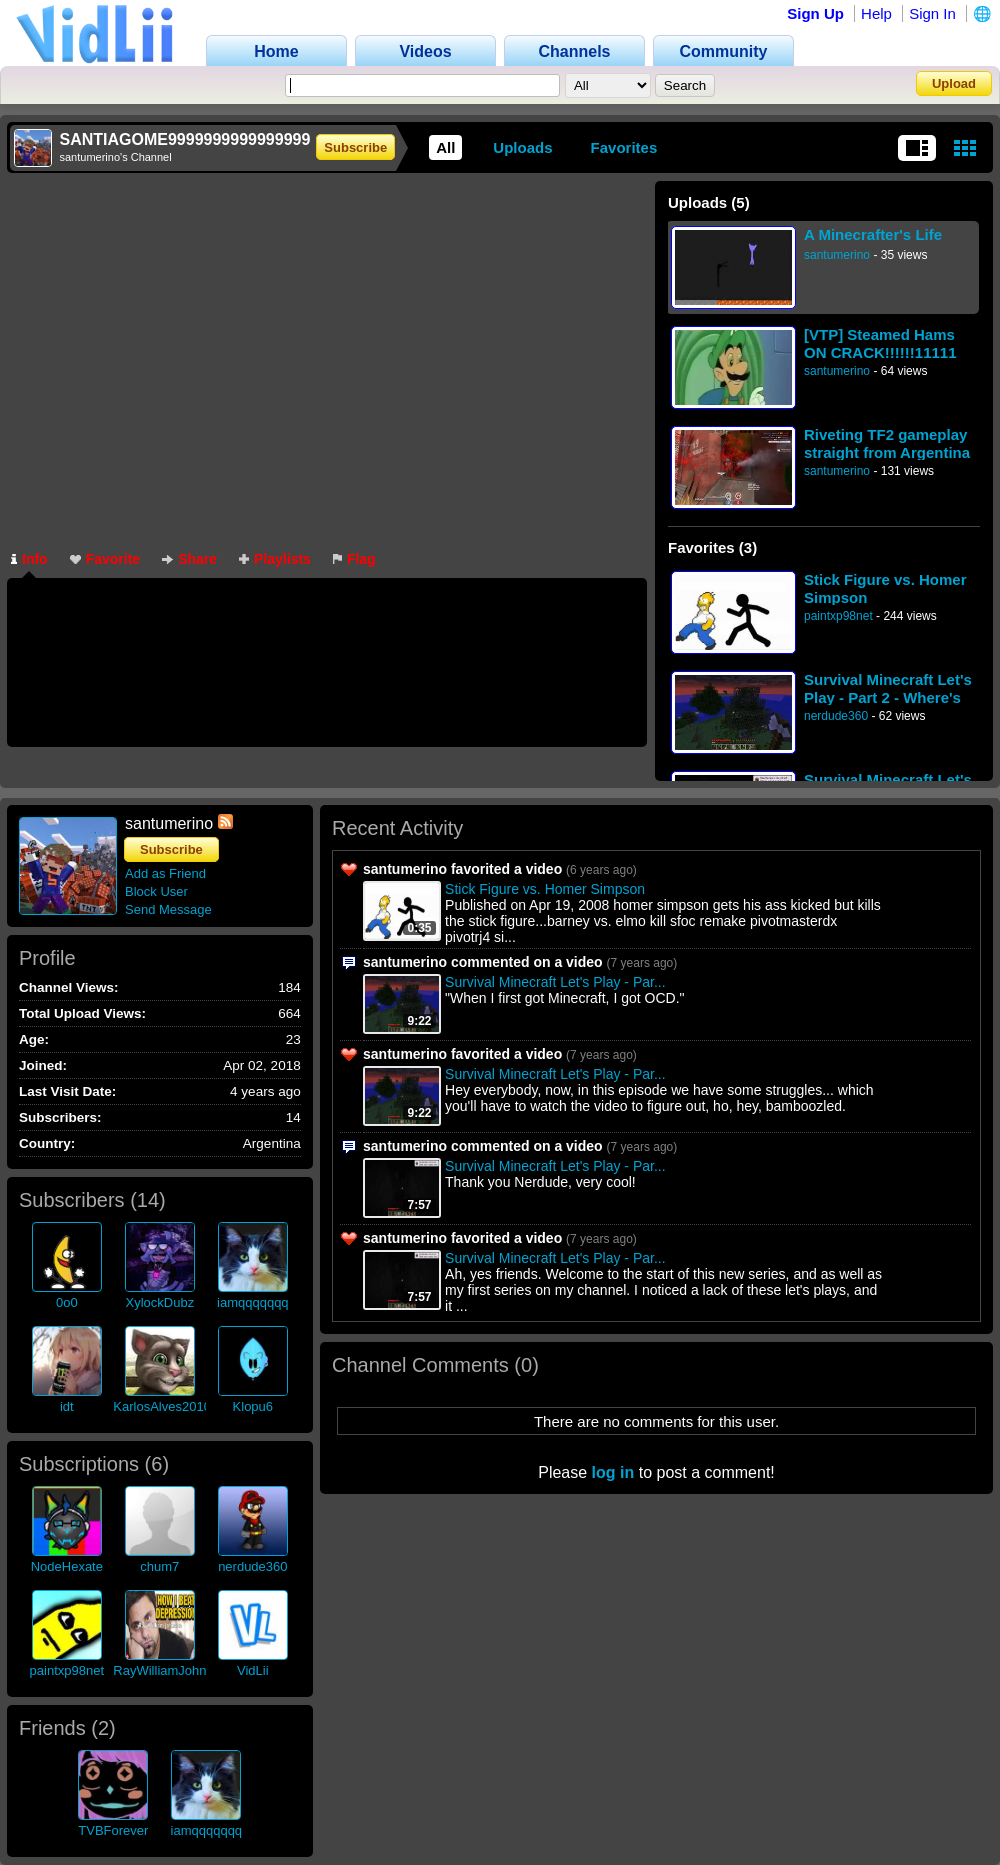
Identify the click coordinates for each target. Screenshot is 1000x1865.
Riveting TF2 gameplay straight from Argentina (887, 443)
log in (613, 1472)
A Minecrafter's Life (873, 234)
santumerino (837, 255)
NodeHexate (67, 1566)
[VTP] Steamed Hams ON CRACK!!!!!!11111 (880, 343)
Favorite (105, 559)
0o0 (67, 1302)
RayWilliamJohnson (170, 1670)
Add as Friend (165, 873)
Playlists (275, 559)
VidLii (253, 1670)
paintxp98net (838, 616)
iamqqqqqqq (253, 1302)
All (445, 147)
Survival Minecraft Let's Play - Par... (555, 982)
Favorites (624, 147)
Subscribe (355, 147)
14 (148, 1200)
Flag (354, 559)
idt (67, 1406)
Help (876, 13)
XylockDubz (160, 1302)
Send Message (168, 909)
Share (189, 559)
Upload (954, 83)
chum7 (159, 1566)
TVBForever (113, 1830)
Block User (156, 891)
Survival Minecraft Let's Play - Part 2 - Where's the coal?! (888, 688)
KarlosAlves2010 (162, 1406)
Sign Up (815, 13)
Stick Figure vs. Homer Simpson (885, 588)
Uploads (522, 147)
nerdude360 (836, 716)
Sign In (932, 13)
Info (29, 559)
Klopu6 (253, 1406)
